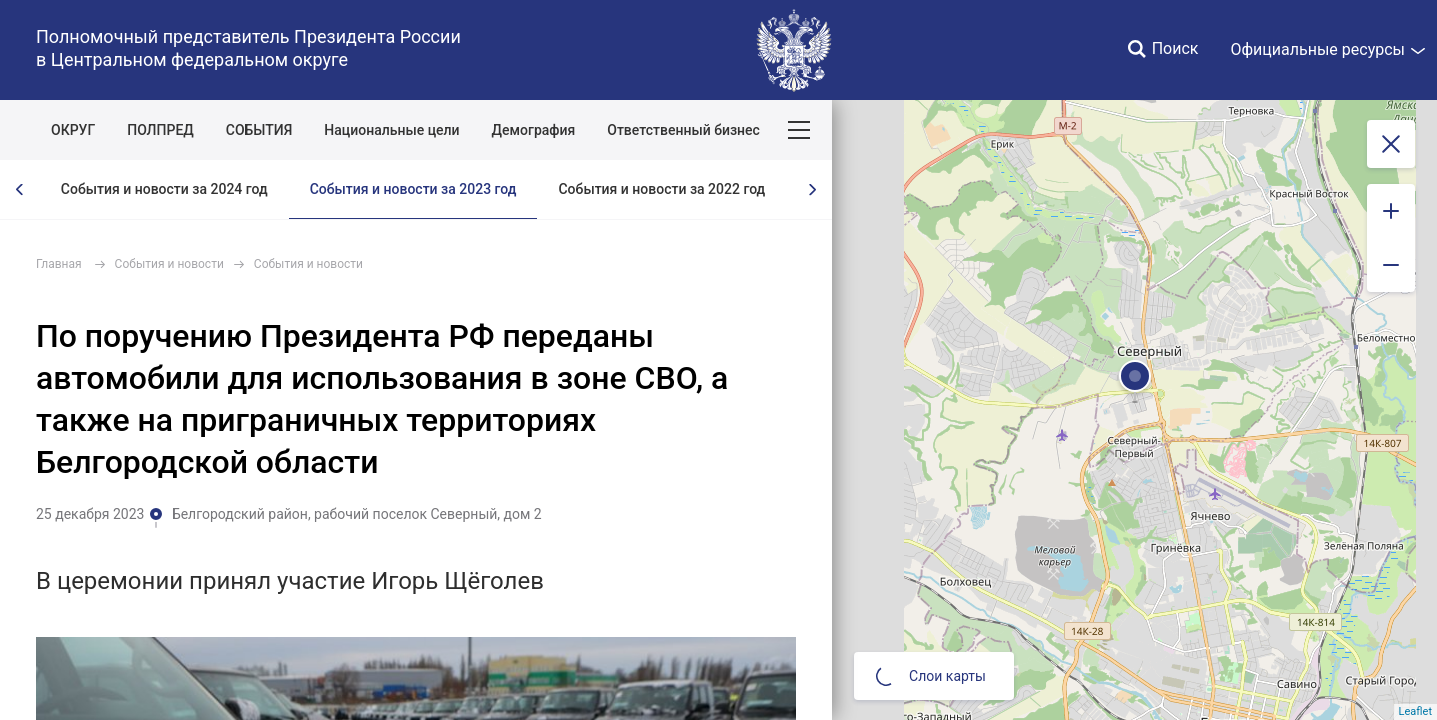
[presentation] (20, 189)
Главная (59, 264)
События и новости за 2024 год (164, 189)
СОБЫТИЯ (259, 130)
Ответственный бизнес (683, 130)
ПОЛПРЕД (160, 130)
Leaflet (1415, 711)
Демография (534, 130)
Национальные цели (391, 130)
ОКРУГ (73, 130)
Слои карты (931, 676)
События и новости (169, 264)
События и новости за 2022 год (661, 189)
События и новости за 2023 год (413, 189)
